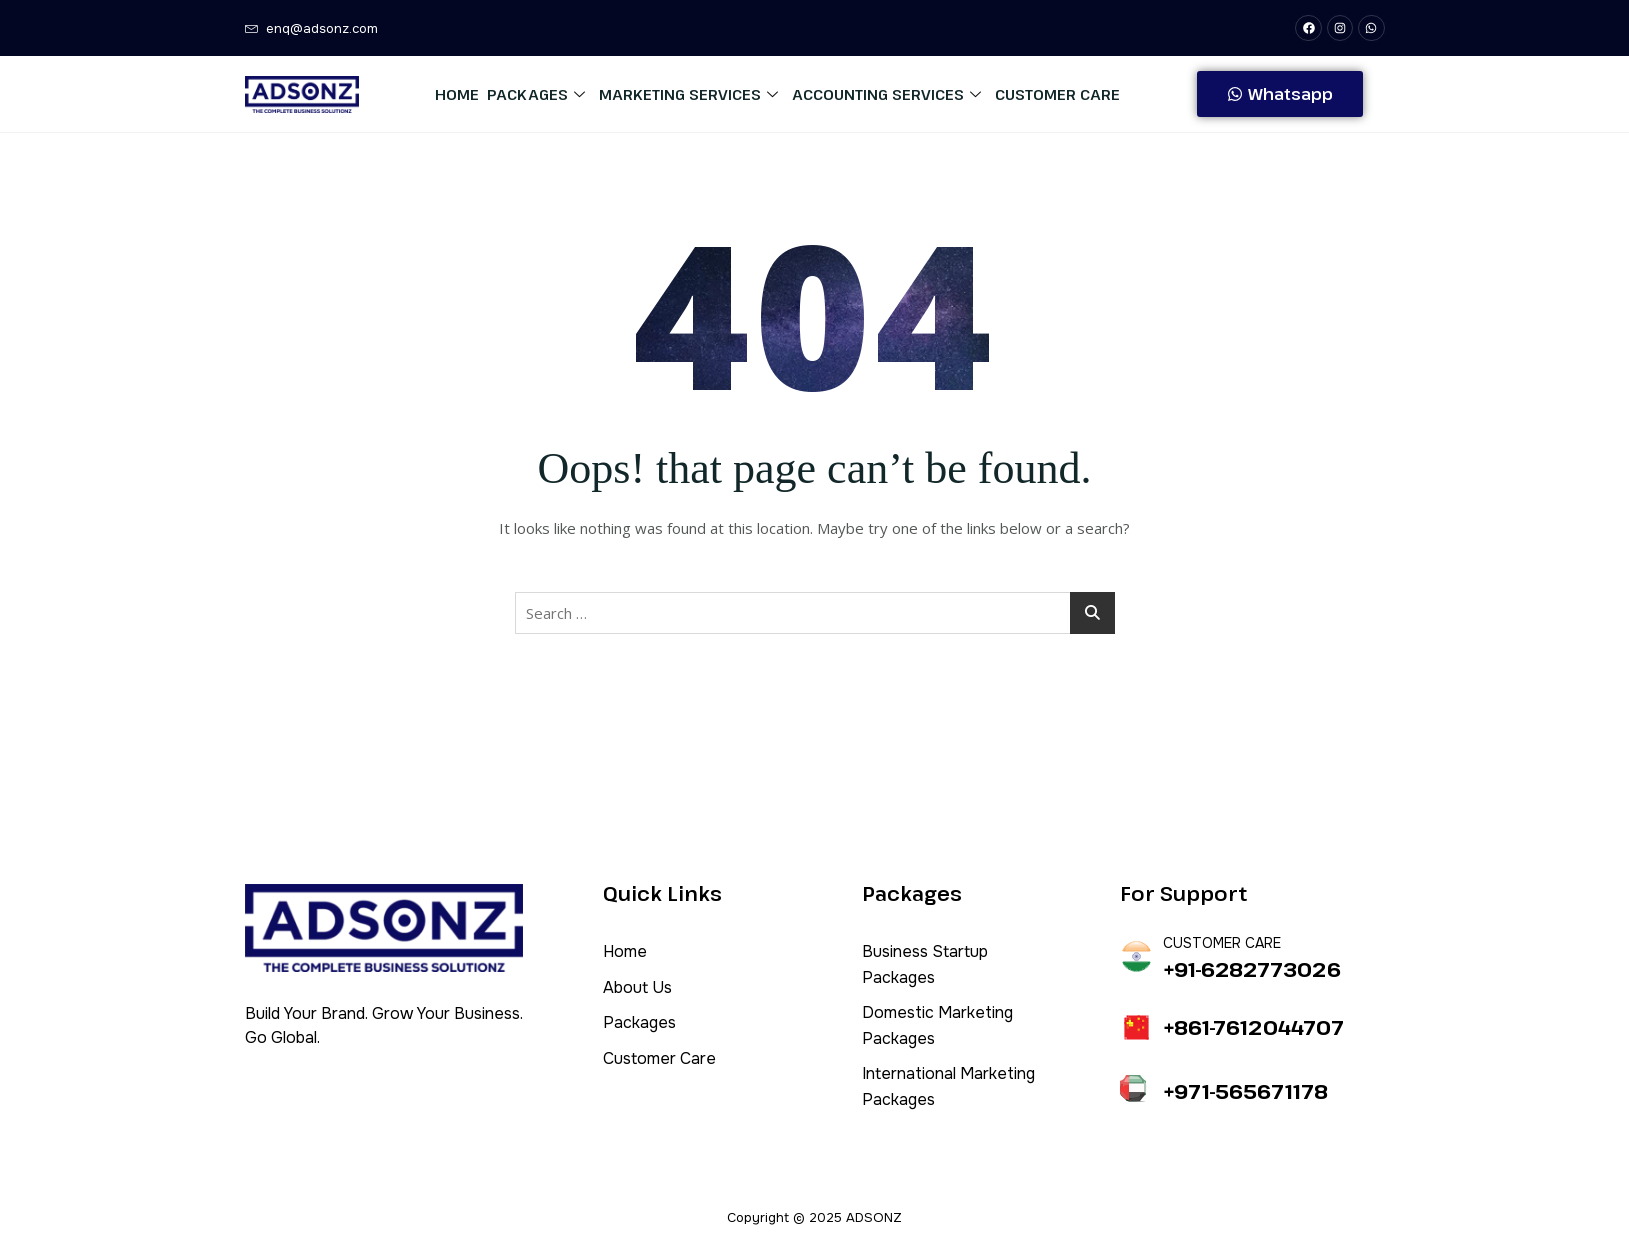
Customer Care (1057, 94)
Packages (536, 94)
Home (457, 94)
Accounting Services (886, 94)
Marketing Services (688, 94)
